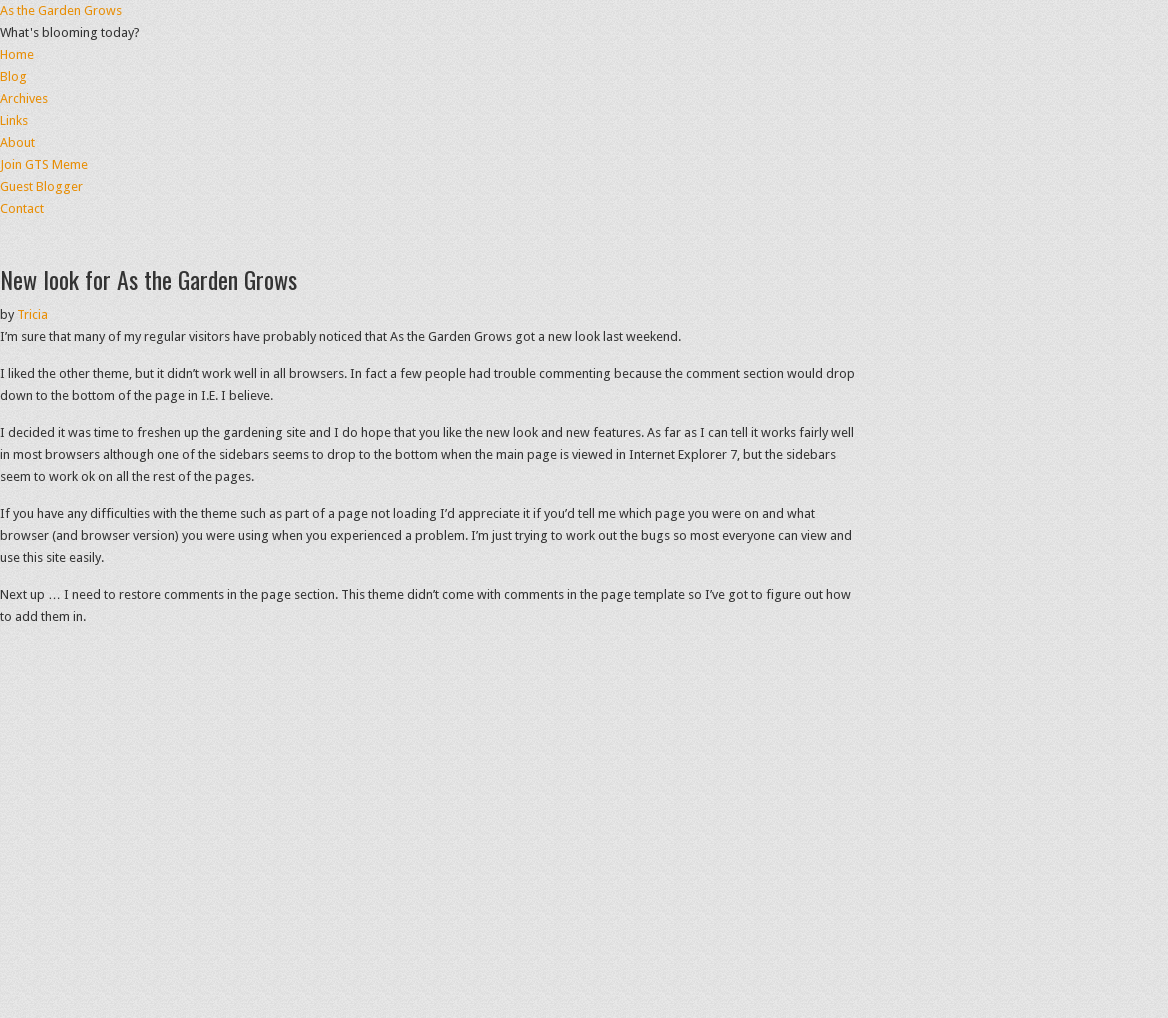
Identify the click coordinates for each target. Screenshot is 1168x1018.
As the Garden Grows (61, 10)
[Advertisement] (584, 249)
